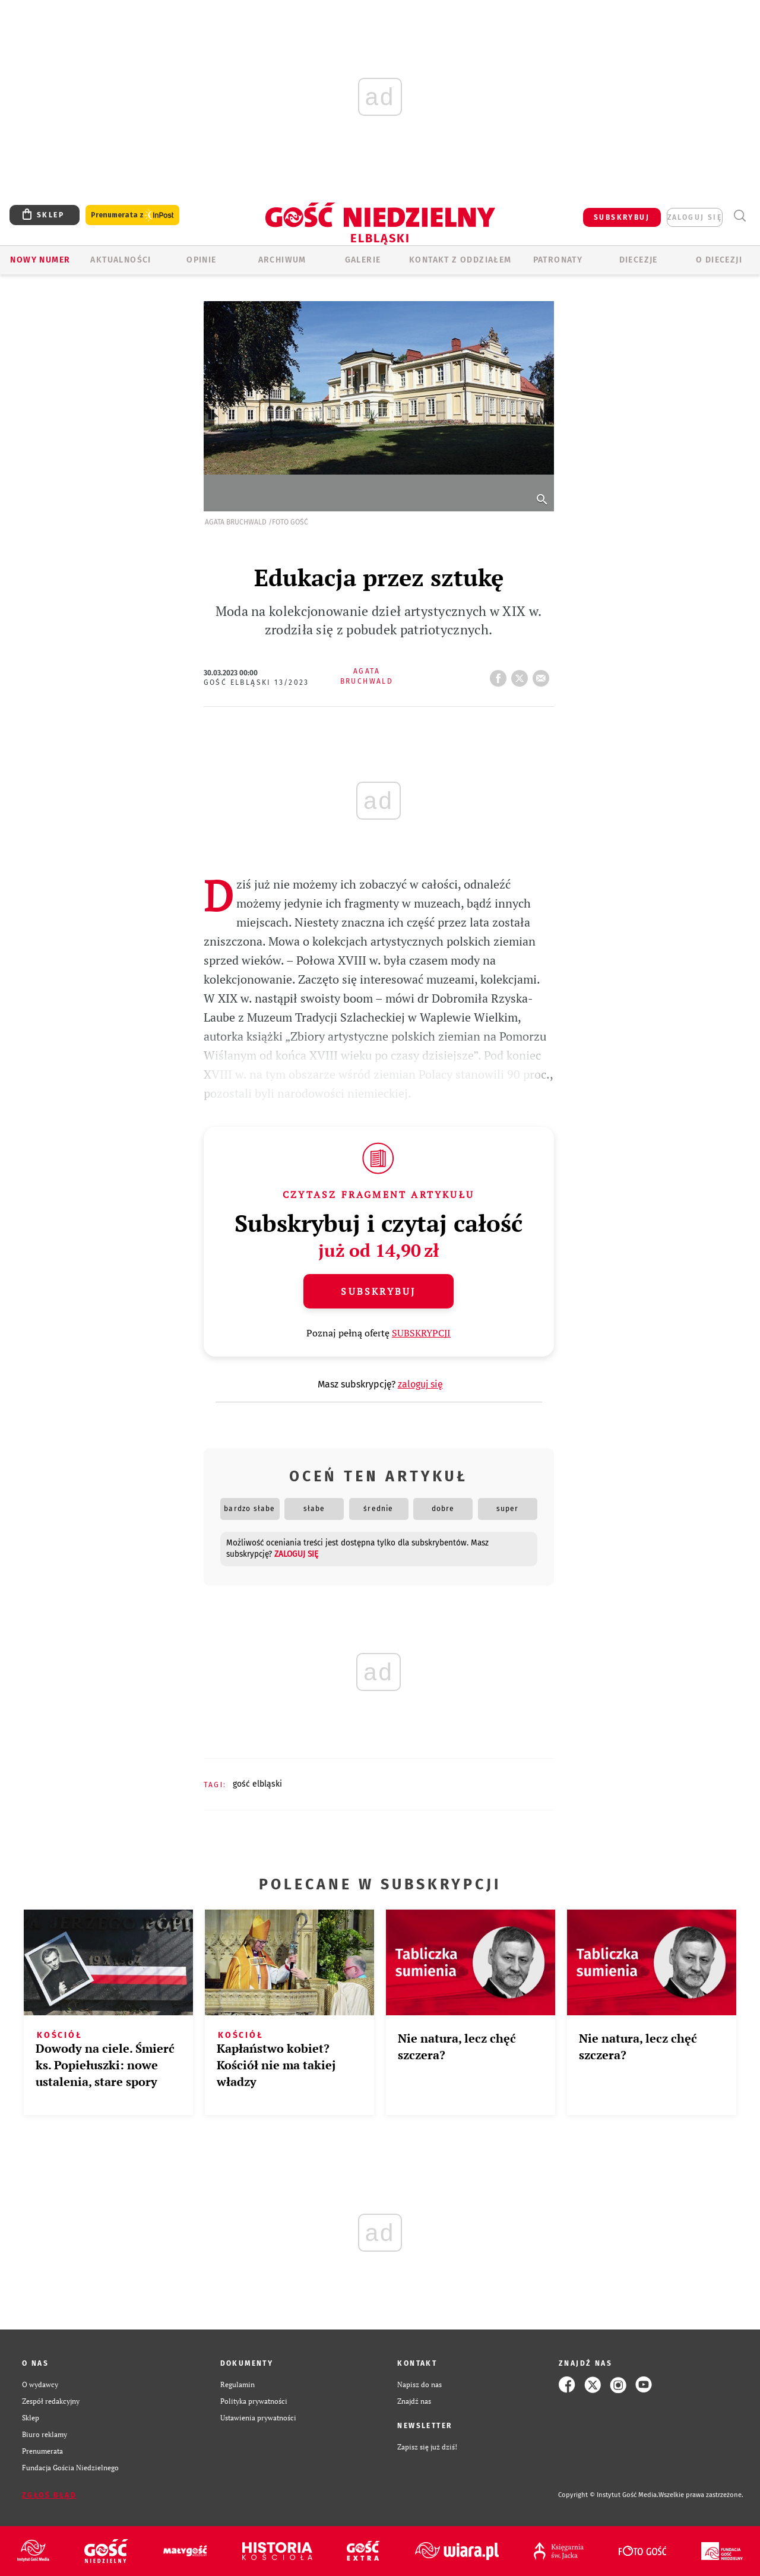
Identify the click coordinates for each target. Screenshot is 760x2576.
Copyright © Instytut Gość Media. (608, 2495)
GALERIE (363, 260)
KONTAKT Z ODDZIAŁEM (460, 260)
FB (500, 675)
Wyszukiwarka (739, 216)
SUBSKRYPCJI (421, 1332)
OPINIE (201, 260)
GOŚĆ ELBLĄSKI (257, 1784)
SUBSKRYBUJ (622, 217)
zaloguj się (694, 217)
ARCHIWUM (282, 260)
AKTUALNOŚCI (120, 260)
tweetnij (522, 675)
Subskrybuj (378, 1291)
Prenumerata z (132, 215)
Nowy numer (40, 260)
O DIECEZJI (719, 260)
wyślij (543, 675)
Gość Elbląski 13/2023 (256, 682)
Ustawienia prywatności (258, 2417)
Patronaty (558, 260)
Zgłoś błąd (49, 2495)
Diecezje (638, 260)
